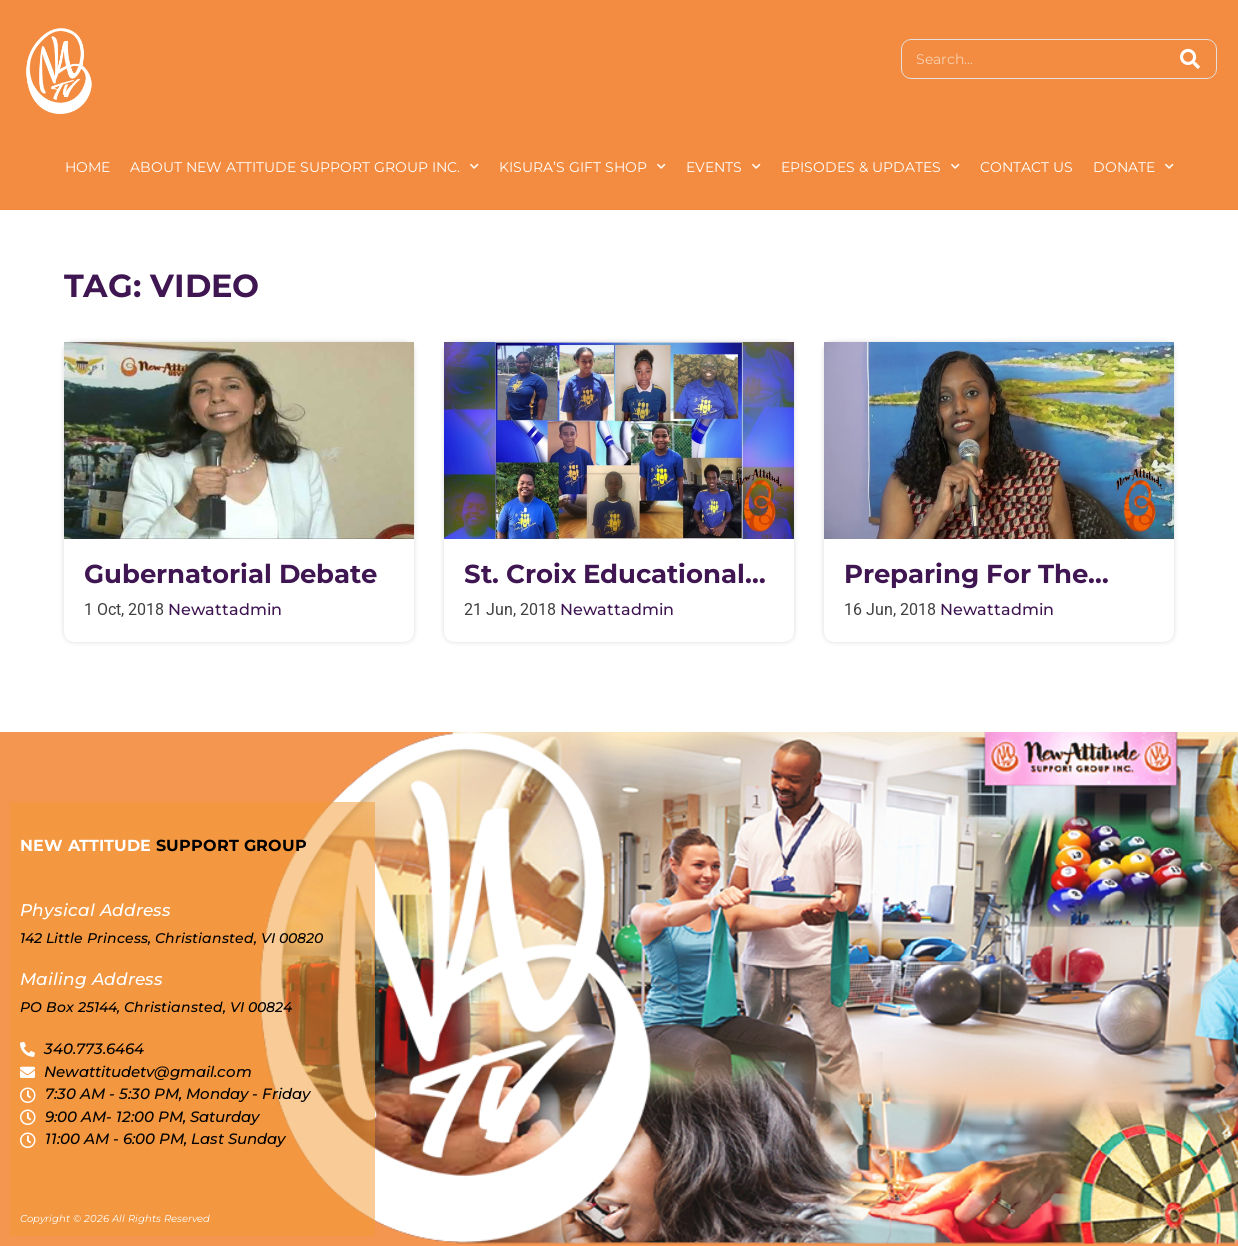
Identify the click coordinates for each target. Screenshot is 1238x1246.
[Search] (1190, 59)
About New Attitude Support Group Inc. (304, 167)
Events (723, 167)
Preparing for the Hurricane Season (966, 574)
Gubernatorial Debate (230, 574)
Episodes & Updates (870, 167)
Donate (1133, 167)
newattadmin (225, 609)
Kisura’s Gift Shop (582, 167)
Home (87, 167)
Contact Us (1026, 167)
